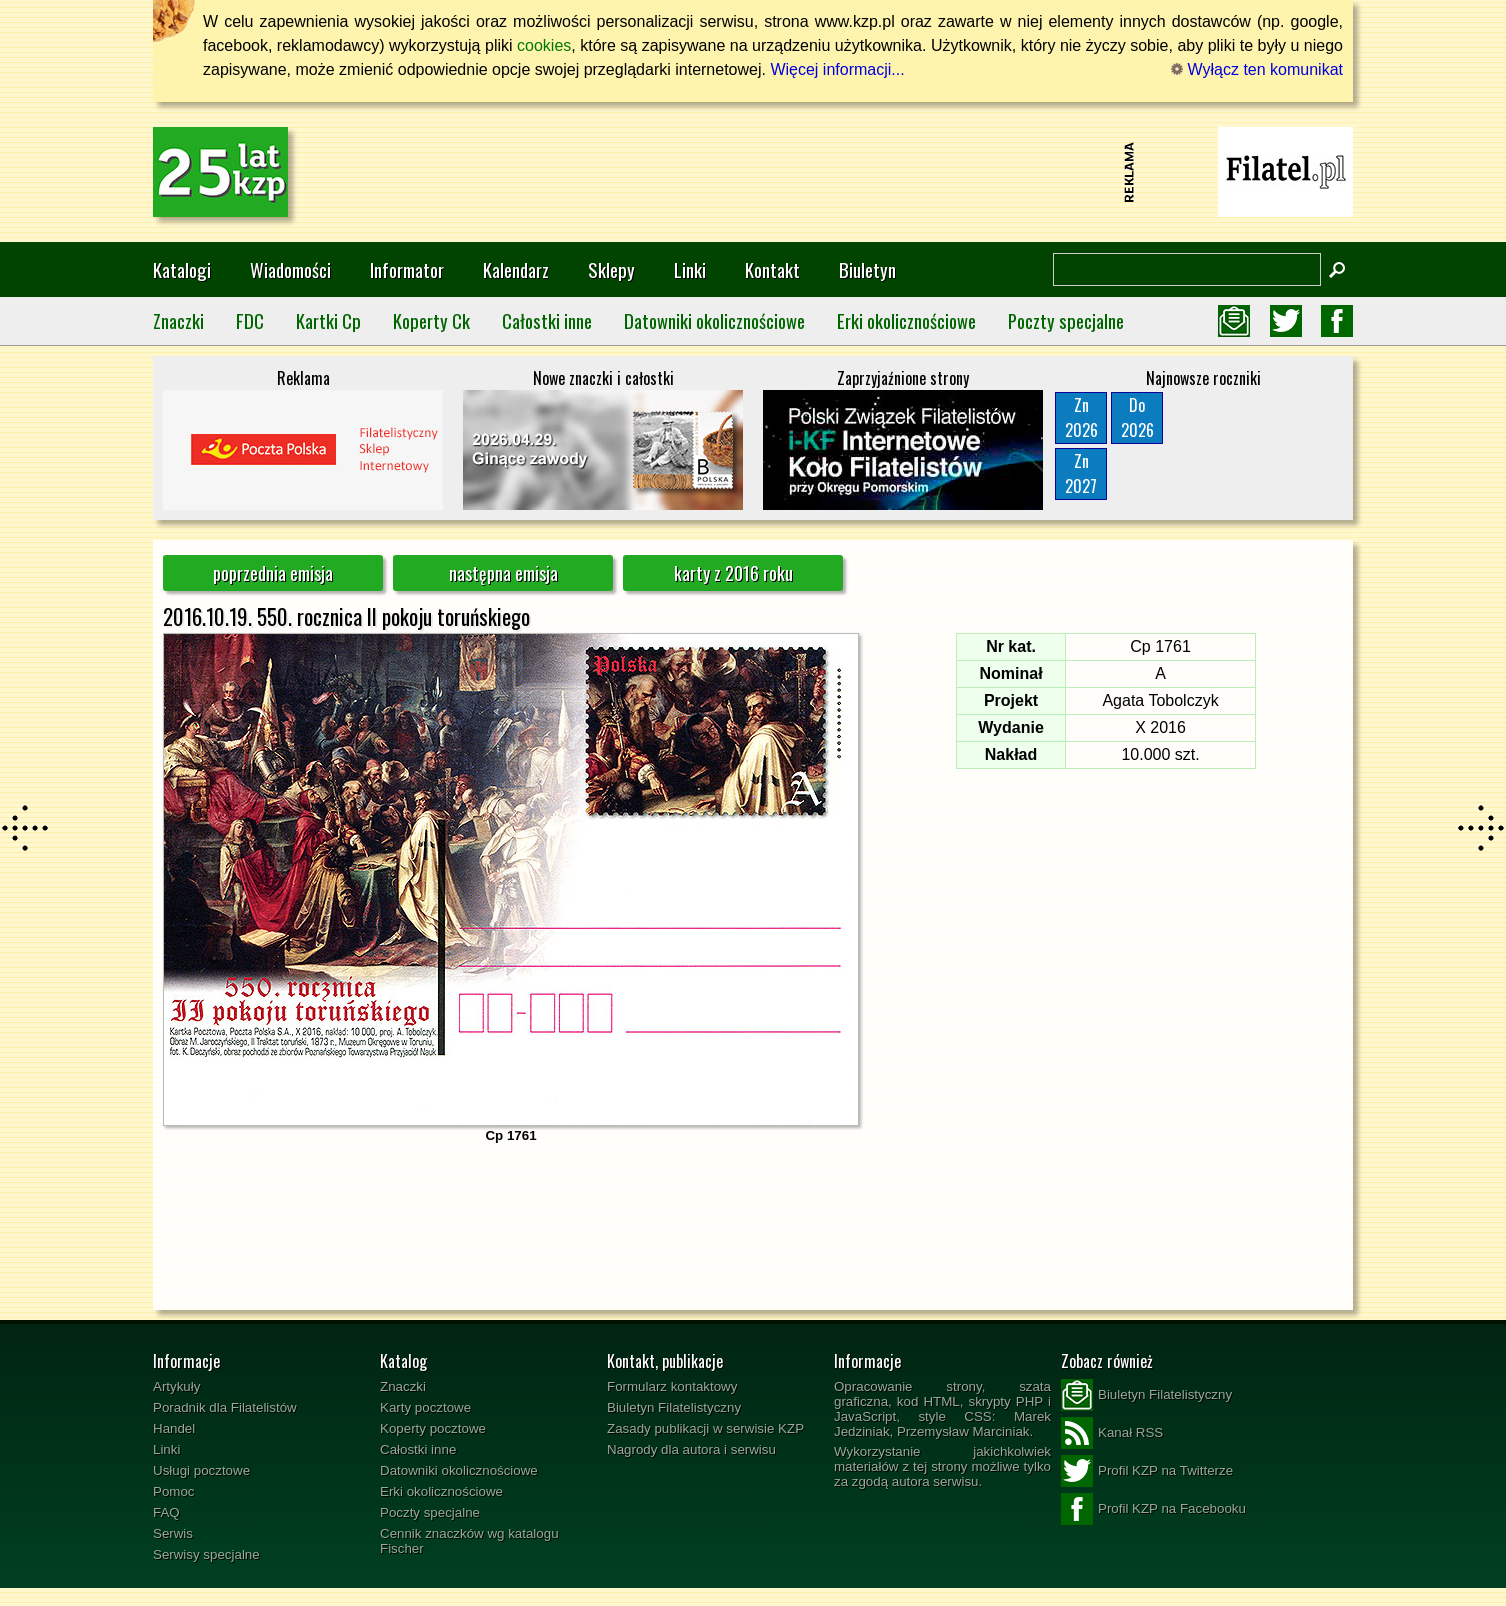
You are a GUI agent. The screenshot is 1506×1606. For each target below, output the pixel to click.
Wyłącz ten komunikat (1257, 69)
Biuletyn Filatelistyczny (674, 1407)
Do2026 (1137, 417)
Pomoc (173, 1491)
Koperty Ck (431, 320)
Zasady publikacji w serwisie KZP (705, 1428)
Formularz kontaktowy (672, 1386)
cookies (544, 45)
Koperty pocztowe (433, 1428)
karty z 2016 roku (733, 573)
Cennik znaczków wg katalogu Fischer (469, 1541)
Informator (407, 269)
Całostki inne (547, 320)
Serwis (173, 1533)
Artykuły (176, 1386)
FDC (250, 320)
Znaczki (178, 320)
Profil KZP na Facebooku (1153, 1509)
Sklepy (611, 269)
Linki (690, 269)
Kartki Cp (328, 320)
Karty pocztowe (425, 1407)
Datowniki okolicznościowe (714, 320)
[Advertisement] (753, 172)
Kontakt (772, 269)
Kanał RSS (1112, 1433)
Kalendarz (516, 269)
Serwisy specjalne (206, 1554)
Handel (174, 1428)
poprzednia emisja (273, 573)
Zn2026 (1081, 417)
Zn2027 (1081, 473)
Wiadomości (290, 269)
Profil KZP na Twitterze (1147, 1471)
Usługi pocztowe (201, 1470)
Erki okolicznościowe (906, 320)
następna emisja (503, 573)
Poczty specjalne (1066, 320)
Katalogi (182, 269)
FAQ (166, 1512)
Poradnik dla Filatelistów (225, 1407)
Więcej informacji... (837, 69)
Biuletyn (867, 269)
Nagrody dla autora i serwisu (691, 1449)
